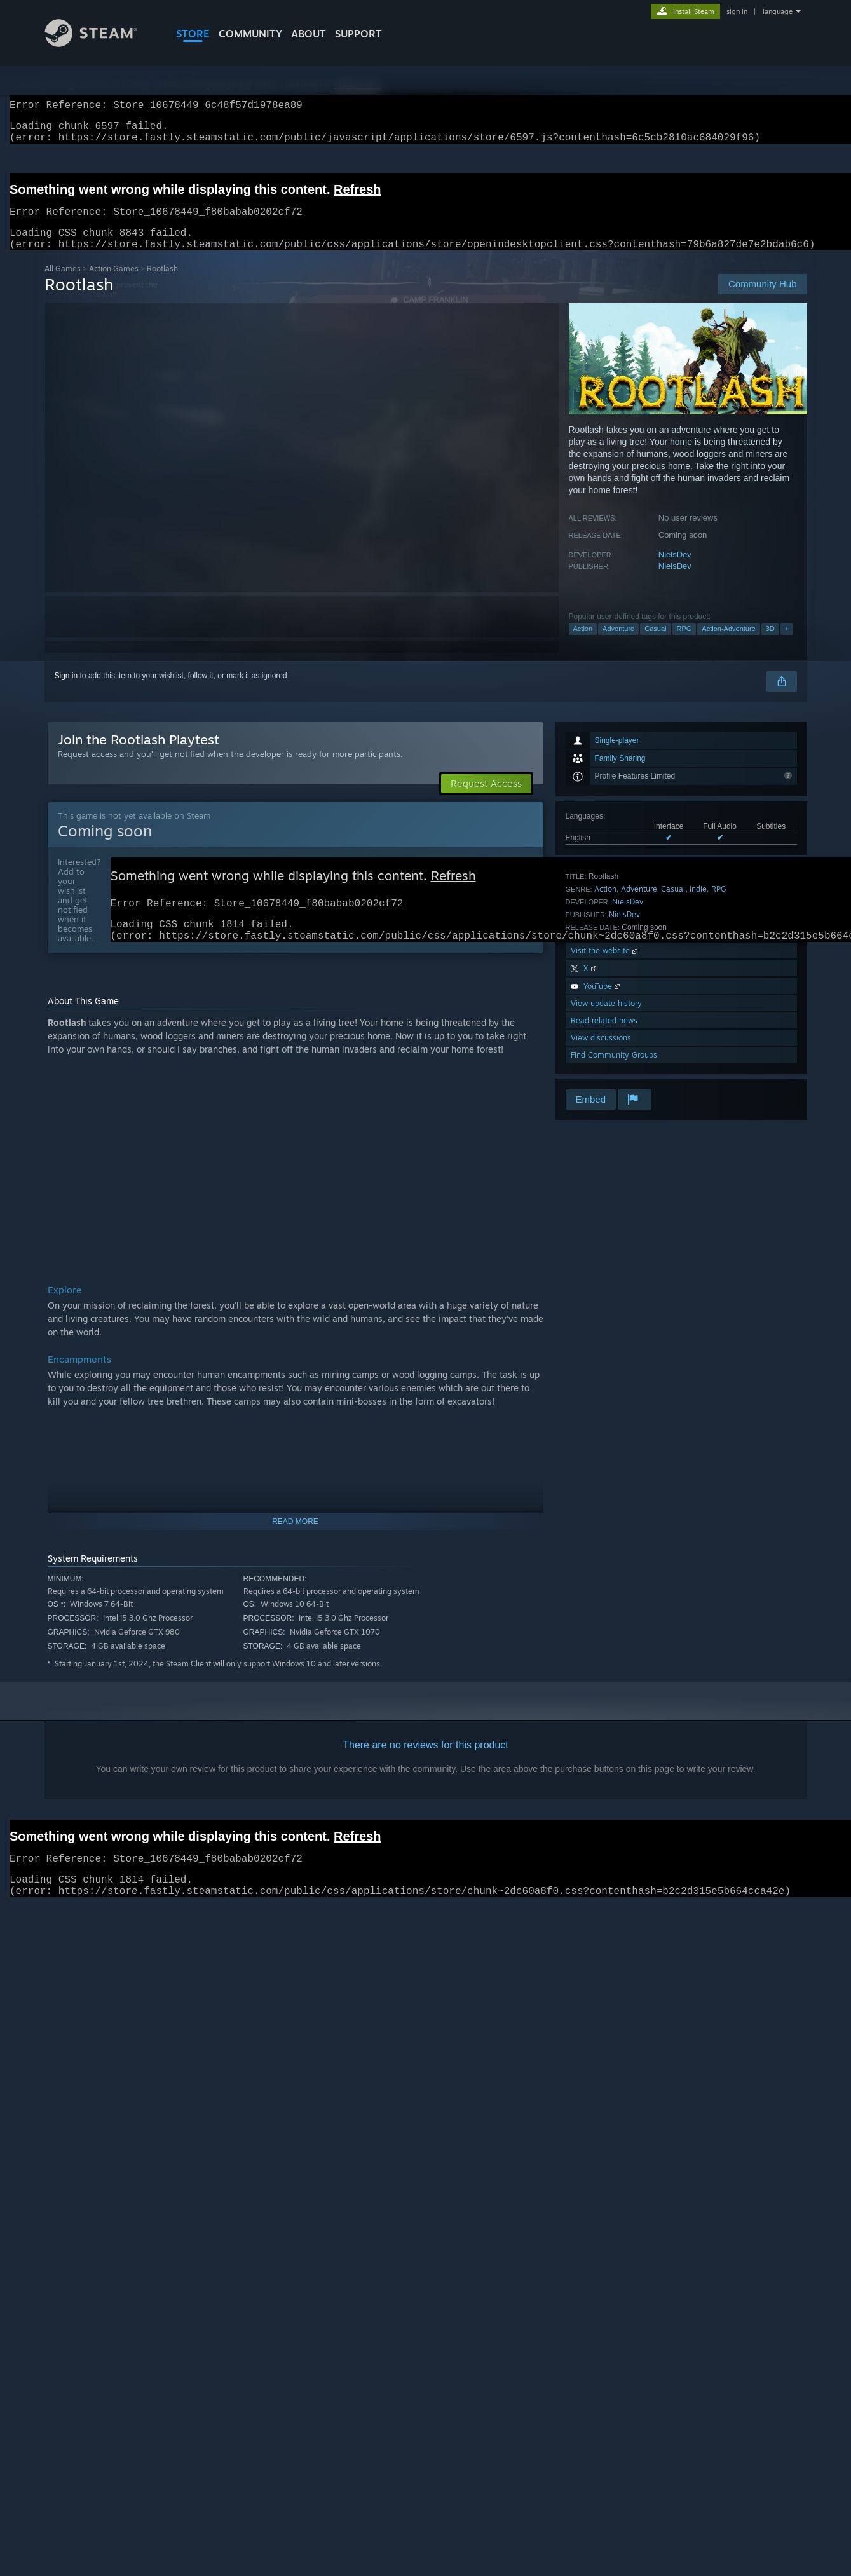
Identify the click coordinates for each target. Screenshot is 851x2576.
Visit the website (605, 966)
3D (770, 644)
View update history (606, 1018)
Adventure (618, 644)
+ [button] (787, 644)
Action (583, 644)
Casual (655, 644)
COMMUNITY (250, 33)
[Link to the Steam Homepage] (100, 43)
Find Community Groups (614, 1070)
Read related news (604, 1035)
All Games (62, 284)
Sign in (66, 690)
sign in (736, 11)
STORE (193, 33)
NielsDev (674, 570)
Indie (698, 904)
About (308, 33)
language (778, 11)
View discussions (601, 1053)
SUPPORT (358, 33)
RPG (683, 644)
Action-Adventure (728, 644)
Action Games (114, 284)
